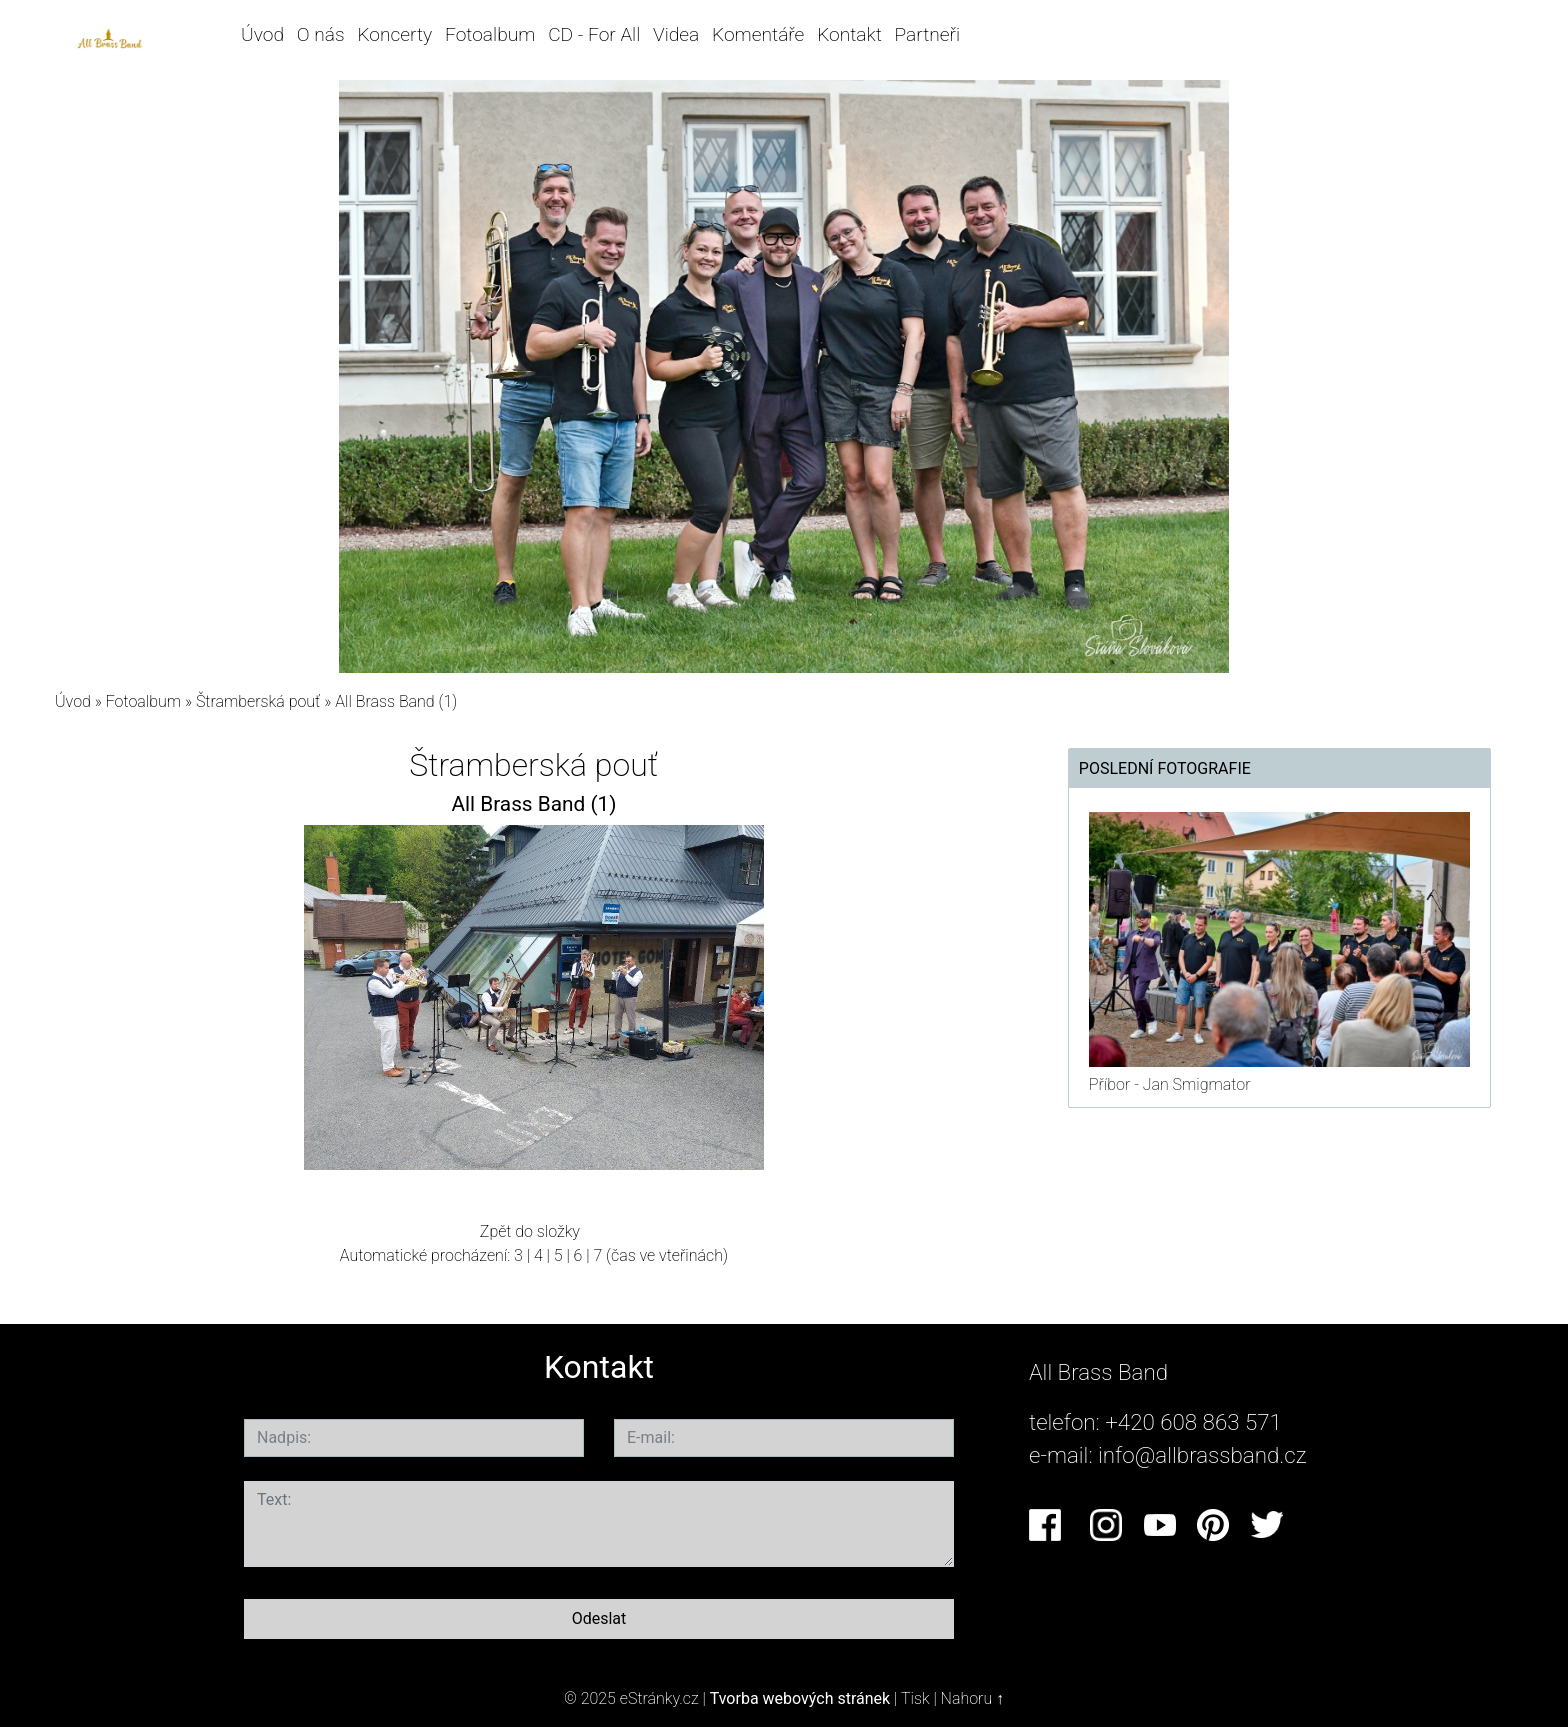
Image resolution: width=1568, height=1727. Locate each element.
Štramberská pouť (260, 701)
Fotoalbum (490, 34)
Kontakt (849, 34)
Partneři (928, 34)
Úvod (262, 34)
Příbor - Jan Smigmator (1170, 1084)
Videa (676, 34)
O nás (321, 34)
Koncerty (394, 34)
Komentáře (758, 34)
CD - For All (594, 34)
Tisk (915, 1698)
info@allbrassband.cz (1202, 1455)
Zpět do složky (530, 1231)
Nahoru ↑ (972, 1698)
